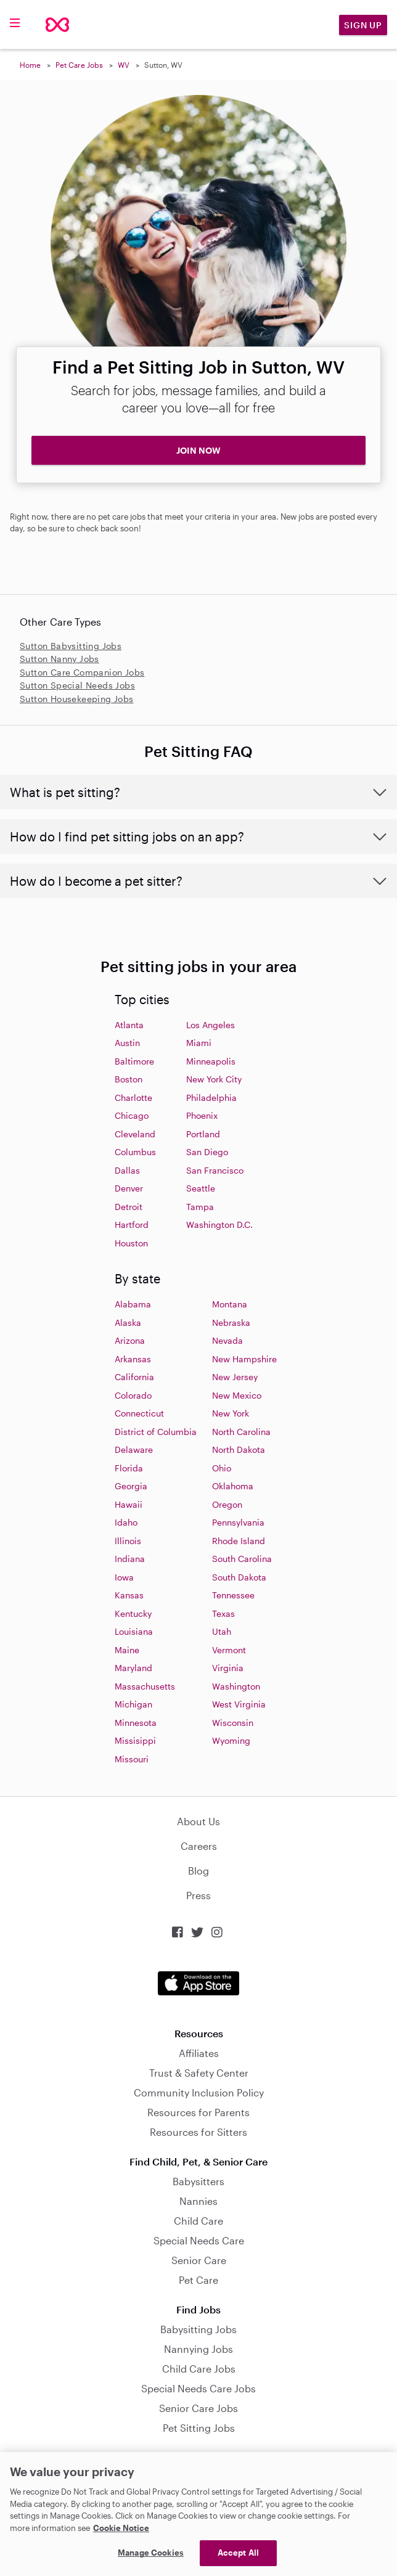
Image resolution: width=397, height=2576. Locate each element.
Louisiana (134, 1631)
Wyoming (231, 1740)
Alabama (133, 1304)
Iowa (124, 1577)
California (134, 1377)
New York (230, 1413)
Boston (128, 1079)
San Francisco (215, 1170)
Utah (221, 1631)
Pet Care (198, 2280)
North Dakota (238, 1449)
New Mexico (236, 1395)
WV (123, 64)
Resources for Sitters (198, 2132)
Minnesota (136, 1722)
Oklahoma (232, 1486)
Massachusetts (145, 1686)
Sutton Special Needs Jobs (77, 685)
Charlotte (133, 1097)
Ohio (221, 1468)
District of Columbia (156, 1431)
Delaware (134, 1449)
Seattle (200, 1188)
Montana (229, 1304)
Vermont (229, 1650)
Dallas (127, 1170)
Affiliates (199, 2053)
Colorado (133, 1395)
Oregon (227, 1504)
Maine (127, 1650)
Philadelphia (211, 1097)
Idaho (126, 1522)
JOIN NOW (198, 450)
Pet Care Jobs (79, 64)
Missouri (132, 1759)
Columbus (135, 1152)
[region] (198, 2514)
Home (30, 64)
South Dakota (239, 1577)
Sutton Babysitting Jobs (70, 645)
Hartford (132, 1224)
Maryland (133, 1667)
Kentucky (133, 1613)
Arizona (130, 1340)
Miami (198, 1042)
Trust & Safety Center (198, 2073)
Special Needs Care (198, 2240)
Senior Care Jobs (198, 2408)
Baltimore (134, 1061)
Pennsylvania (238, 1522)
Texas (223, 1613)
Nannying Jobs (198, 2349)
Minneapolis (210, 1061)
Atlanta (129, 1025)
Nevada (227, 1340)
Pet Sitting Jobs (199, 2428)
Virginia (228, 1667)
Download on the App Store (198, 1983)
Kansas (129, 1595)
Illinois (128, 1540)
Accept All (238, 2553)
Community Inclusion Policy (199, 2092)
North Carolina (241, 1431)
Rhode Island (238, 1540)
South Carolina (242, 1558)
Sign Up (363, 25)
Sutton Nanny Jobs (59, 658)
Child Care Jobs (198, 2368)
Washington (236, 1686)
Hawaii (128, 1504)
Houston (131, 1243)
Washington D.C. (219, 1224)
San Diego (207, 1152)
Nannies (198, 2201)
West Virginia (239, 1704)
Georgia (131, 1486)
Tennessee (233, 1595)
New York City (214, 1079)
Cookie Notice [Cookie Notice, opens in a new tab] (121, 2528)
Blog (198, 1870)
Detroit (128, 1206)
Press (198, 1895)
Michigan (133, 1704)
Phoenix (202, 1115)
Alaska (128, 1322)
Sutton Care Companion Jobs (82, 672)
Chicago (132, 1115)
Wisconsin (232, 1722)
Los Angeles (210, 1025)
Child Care (198, 2220)
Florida (129, 1468)
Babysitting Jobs (198, 2329)
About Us (198, 1821)
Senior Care (198, 2260)
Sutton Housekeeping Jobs (77, 698)
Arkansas (133, 1359)
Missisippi (135, 1740)
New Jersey (235, 1377)
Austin (127, 1042)
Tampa (200, 1206)
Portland (203, 1134)
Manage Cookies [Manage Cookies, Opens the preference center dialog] (151, 2553)
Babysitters (198, 2181)
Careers (199, 1846)
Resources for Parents (198, 2112)
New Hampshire (244, 1359)
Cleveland (135, 1134)
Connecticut (139, 1413)
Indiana (130, 1558)
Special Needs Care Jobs (198, 2388)
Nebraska (231, 1322)
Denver (129, 1188)
